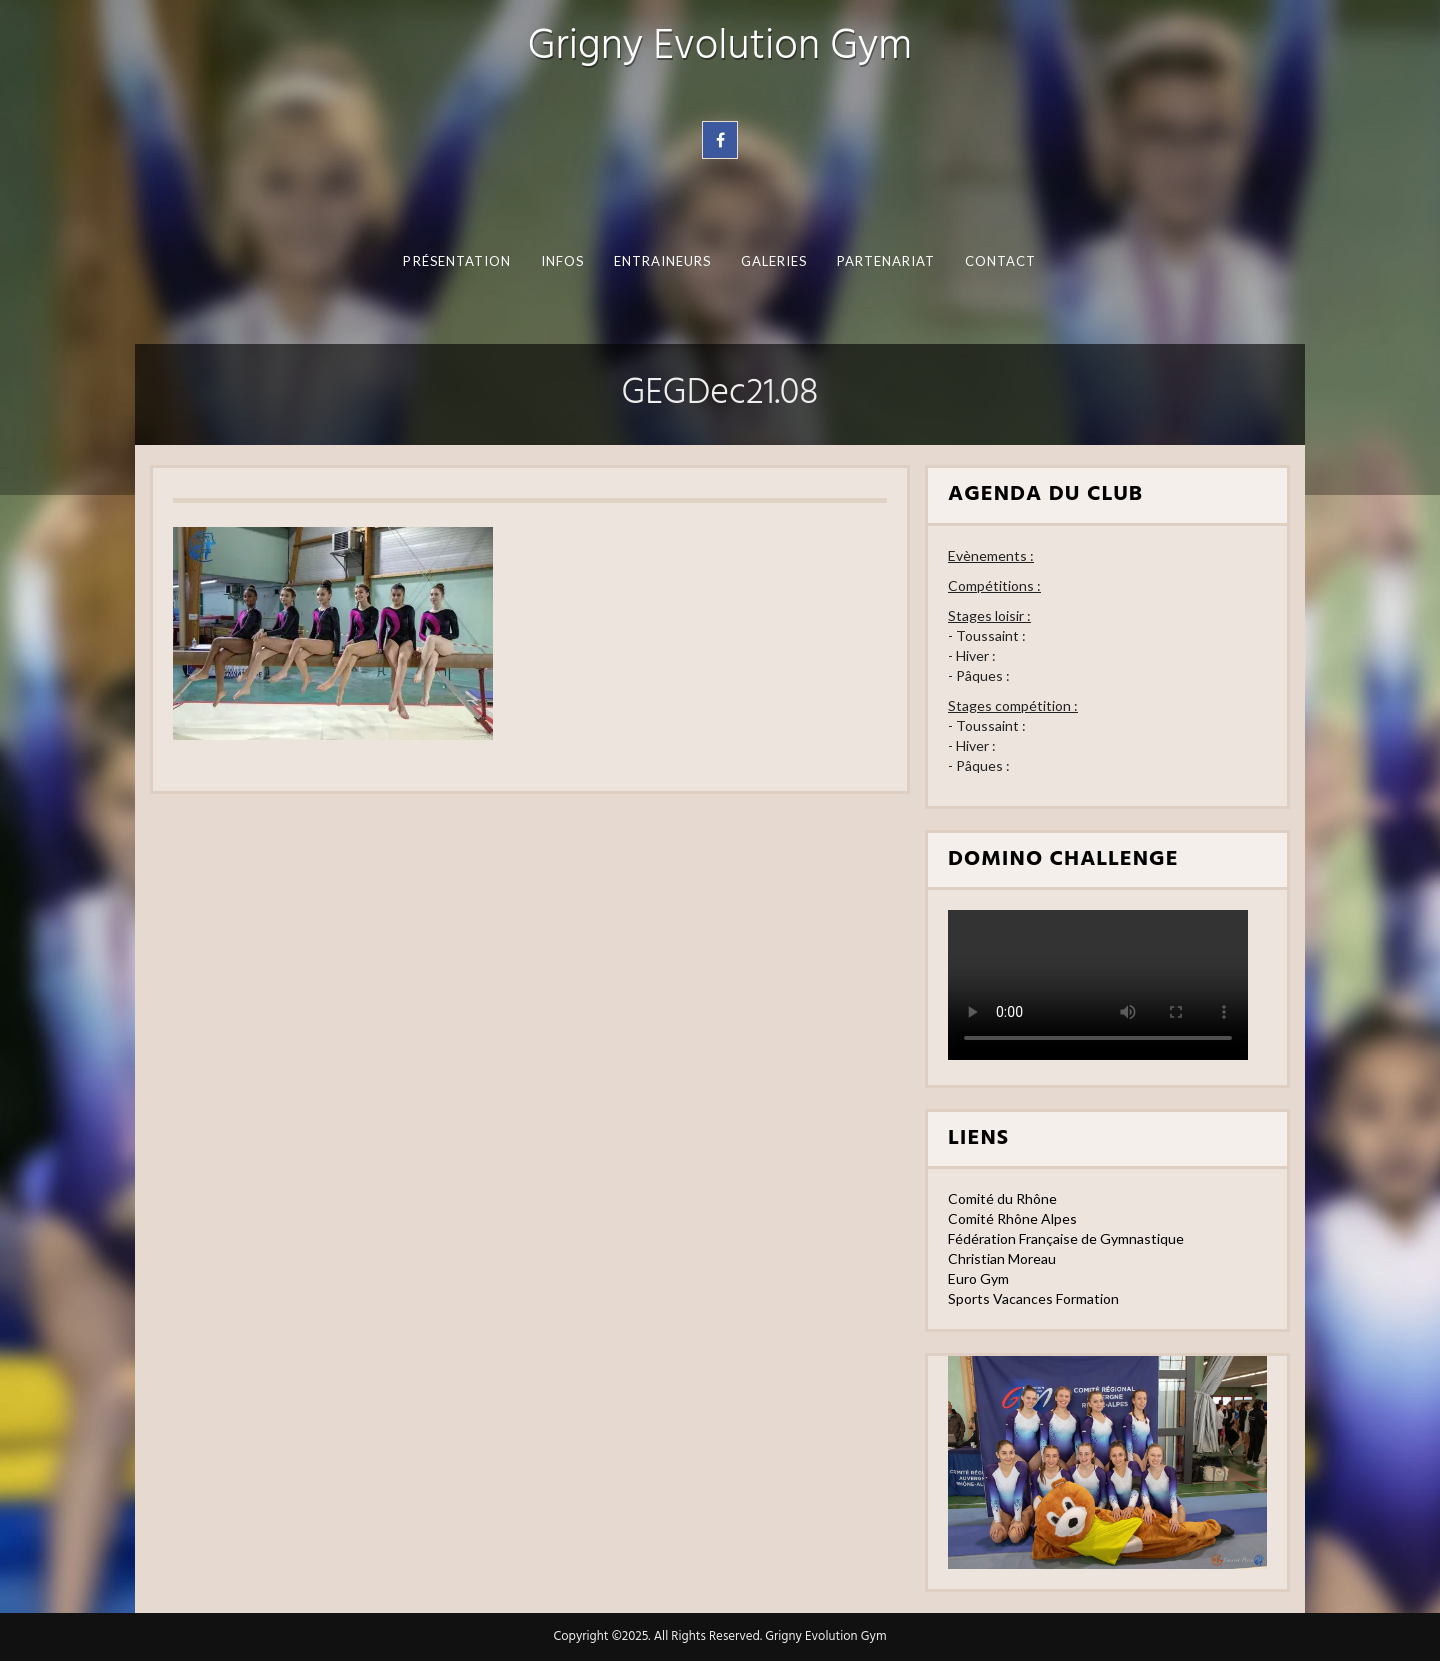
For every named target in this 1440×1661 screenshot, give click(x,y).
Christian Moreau (1002, 1258)
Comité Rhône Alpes (1012, 1218)
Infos (562, 261)
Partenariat (886, 261)
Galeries (774, 261)
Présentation (457, 261)
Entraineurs (663, 261)
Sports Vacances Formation (1033, 1298)
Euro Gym (978, 1278)
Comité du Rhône (1002, 1198)
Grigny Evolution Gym (720, 47)
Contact (1001, 261)
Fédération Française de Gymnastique (1066, 1238)
